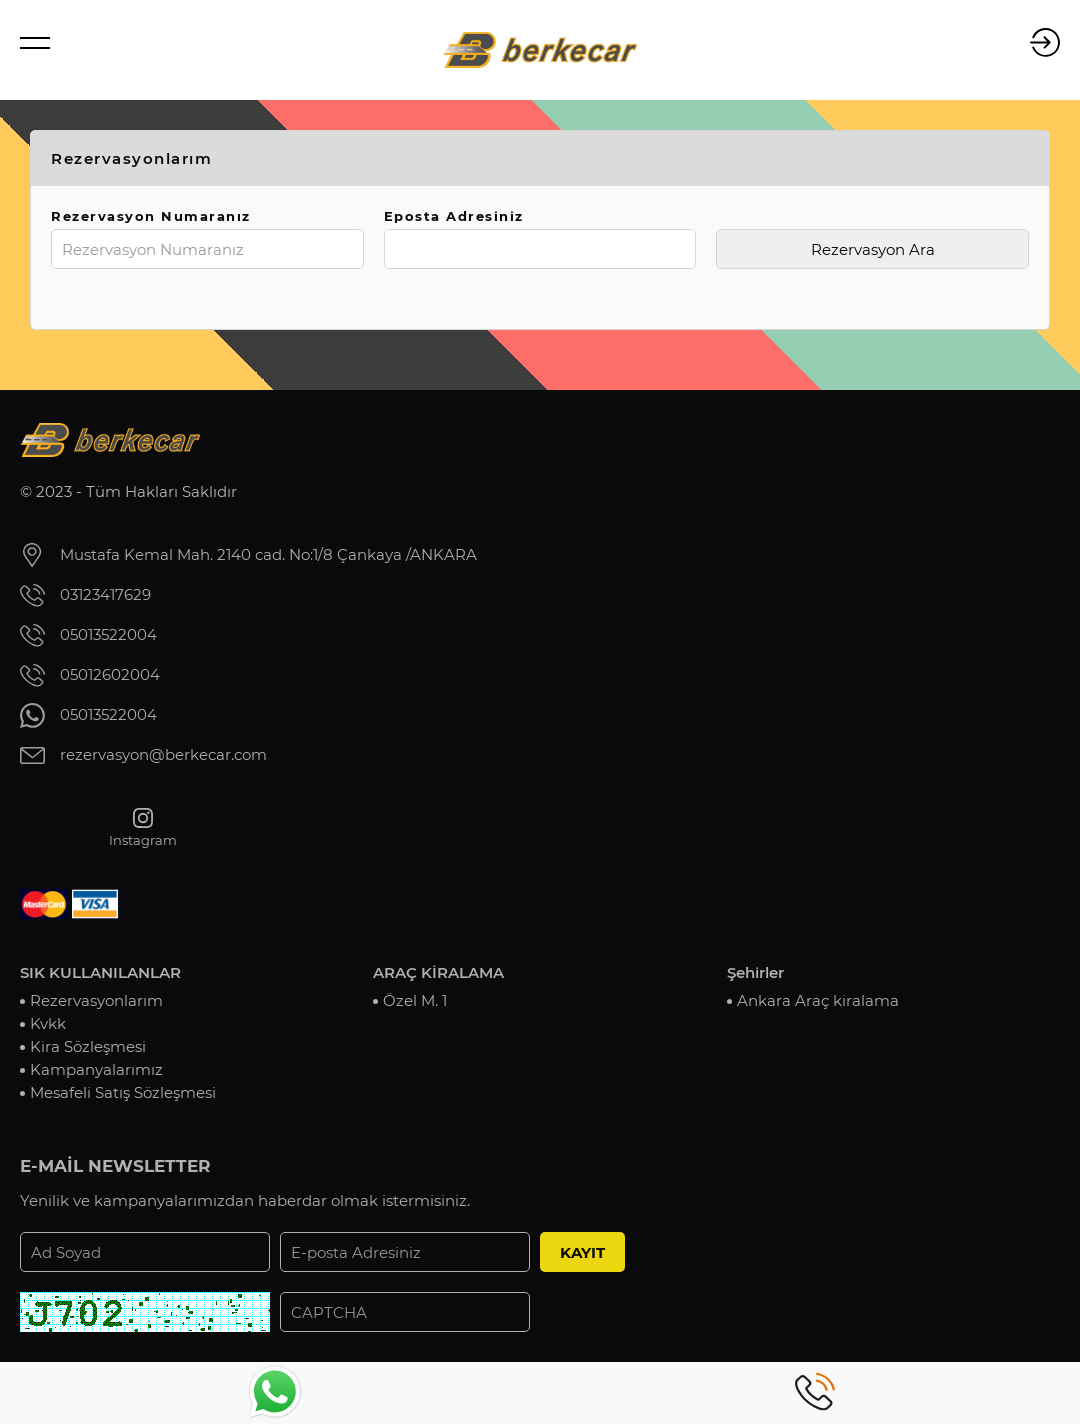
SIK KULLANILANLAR (100, 972)
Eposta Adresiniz (454, 216)
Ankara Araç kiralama (818, 1000)
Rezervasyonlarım (96, 1000)
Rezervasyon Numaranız (151, 216)
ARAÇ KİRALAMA (438, 972)
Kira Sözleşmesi (88, 1046)
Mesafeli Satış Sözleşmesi (123, 1092)
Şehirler (755, 972)
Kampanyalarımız (96, 1069)
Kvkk (48, 1023)
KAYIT (582, 1252)
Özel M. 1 (415, 1000)
